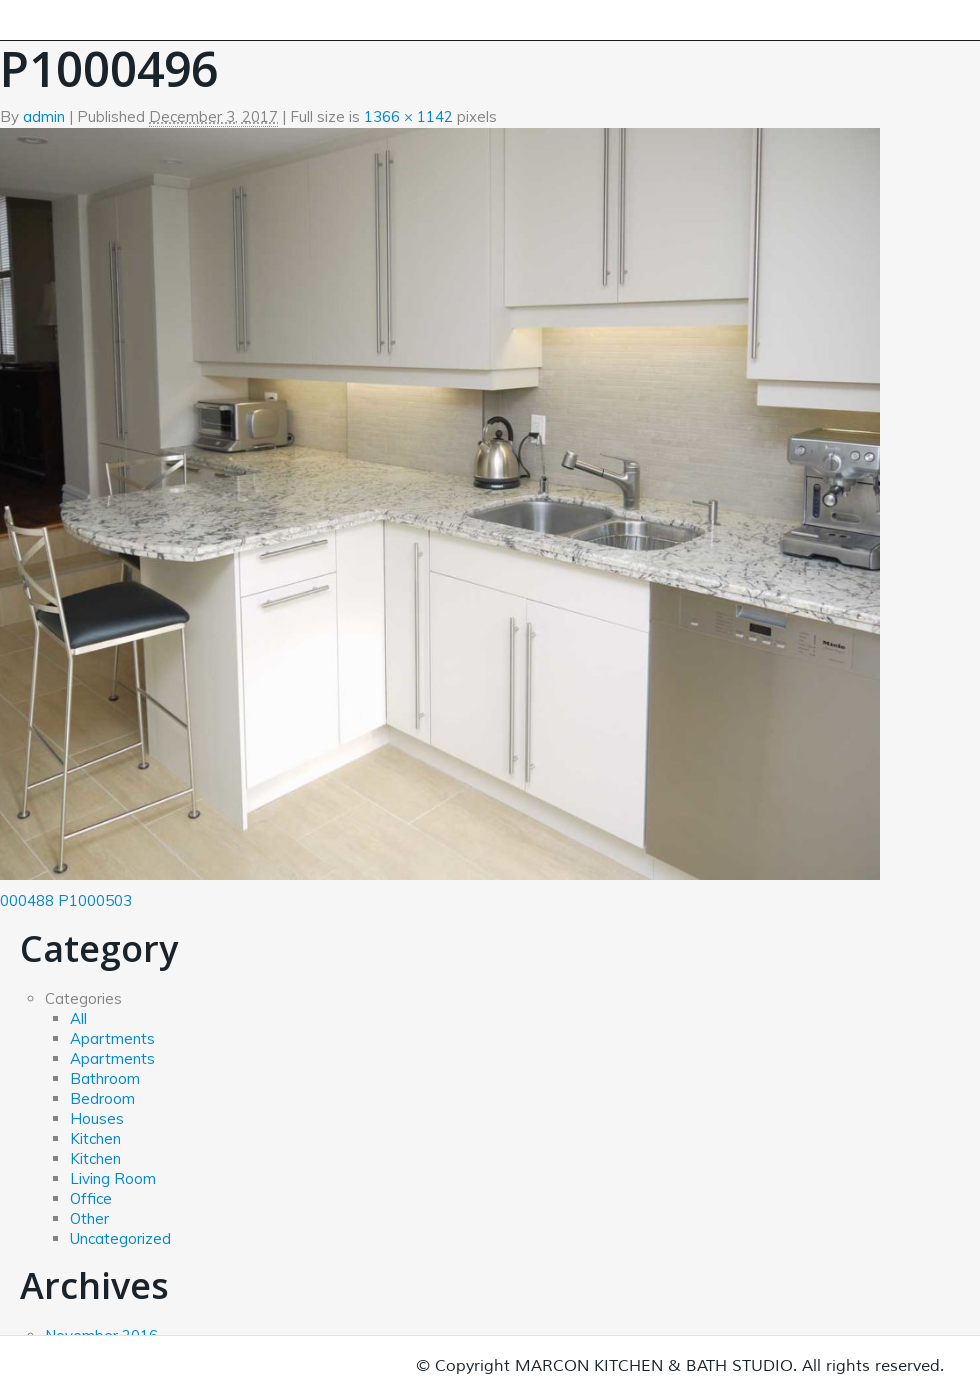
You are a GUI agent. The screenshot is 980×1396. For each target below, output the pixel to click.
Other (89, 1218)
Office (91, 1198)
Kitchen (95, 1138)
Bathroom (105, 1078)
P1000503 (95, 900)
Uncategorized (120, 1238)
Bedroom (102, 1098)
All (78, 1018)
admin (44, 116)
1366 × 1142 (408, 116)
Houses (97, 1118)
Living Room (113, 1178)
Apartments (112, 1038)
